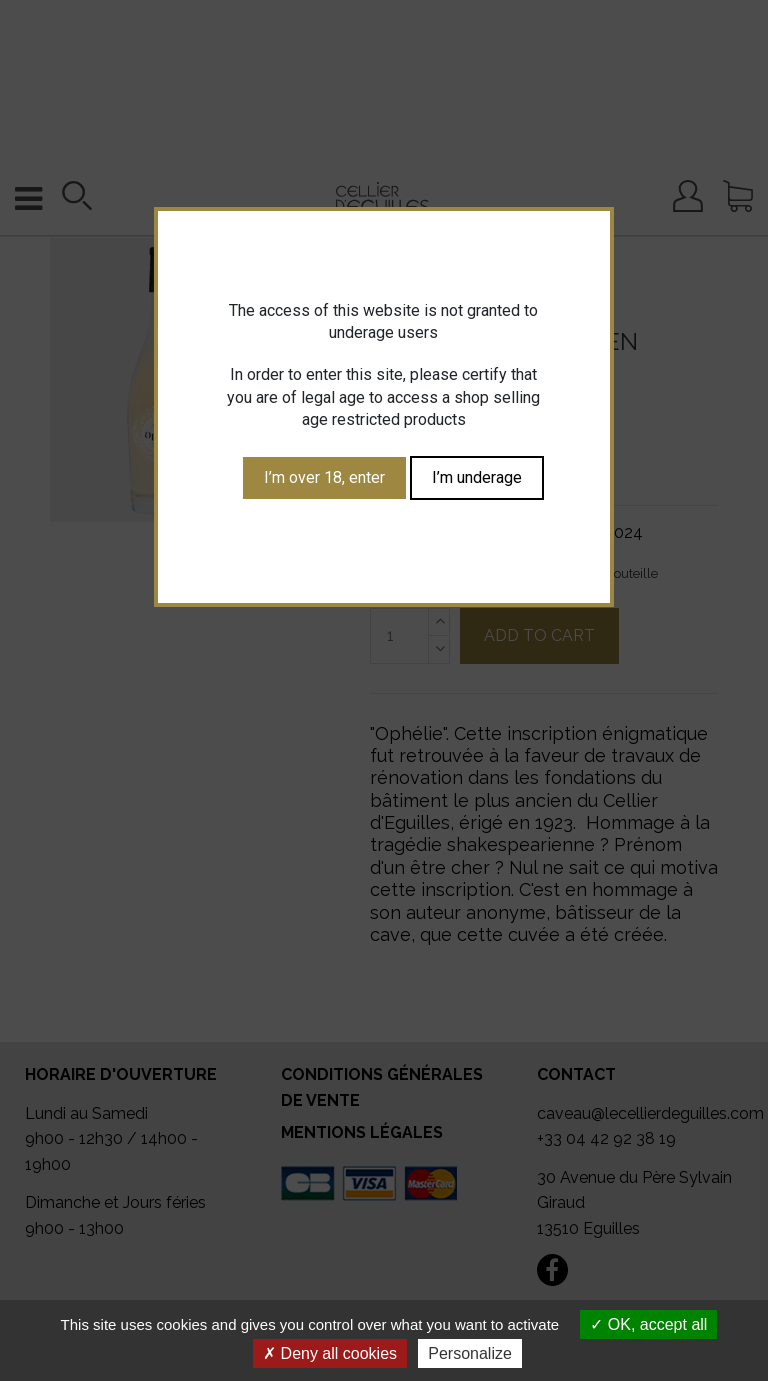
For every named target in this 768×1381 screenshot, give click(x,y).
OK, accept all (648, 1324)
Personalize (470, 1353)
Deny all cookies (330, 1353)
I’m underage (477, 477)
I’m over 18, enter (324, 477)
